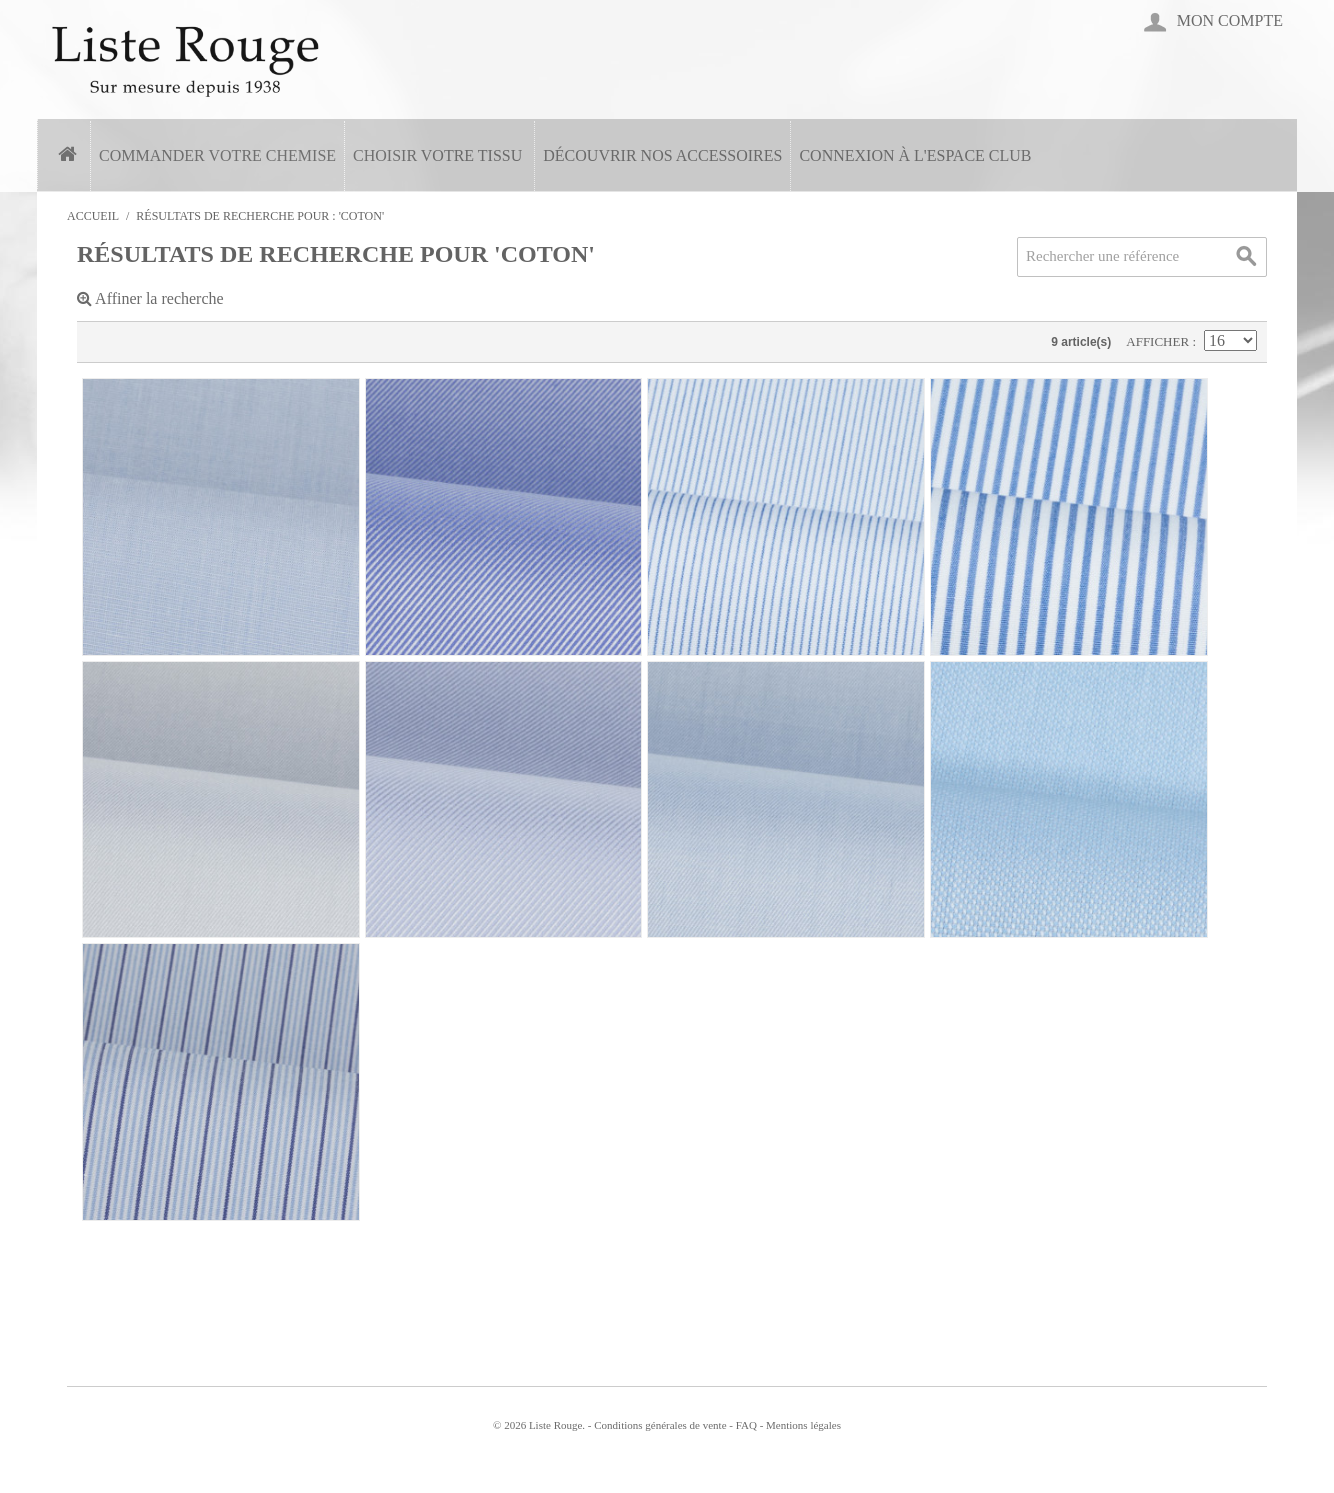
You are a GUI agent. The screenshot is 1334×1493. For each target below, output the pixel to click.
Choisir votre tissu (437, 155)
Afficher (1159, 341)
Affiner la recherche (150, 298)
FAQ (746, 1425)
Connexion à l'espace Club (915, 155)
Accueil (93, 216)
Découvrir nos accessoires (662, 155)
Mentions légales (803, 1425)
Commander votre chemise (217, 155)
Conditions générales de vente (660, 1425)
